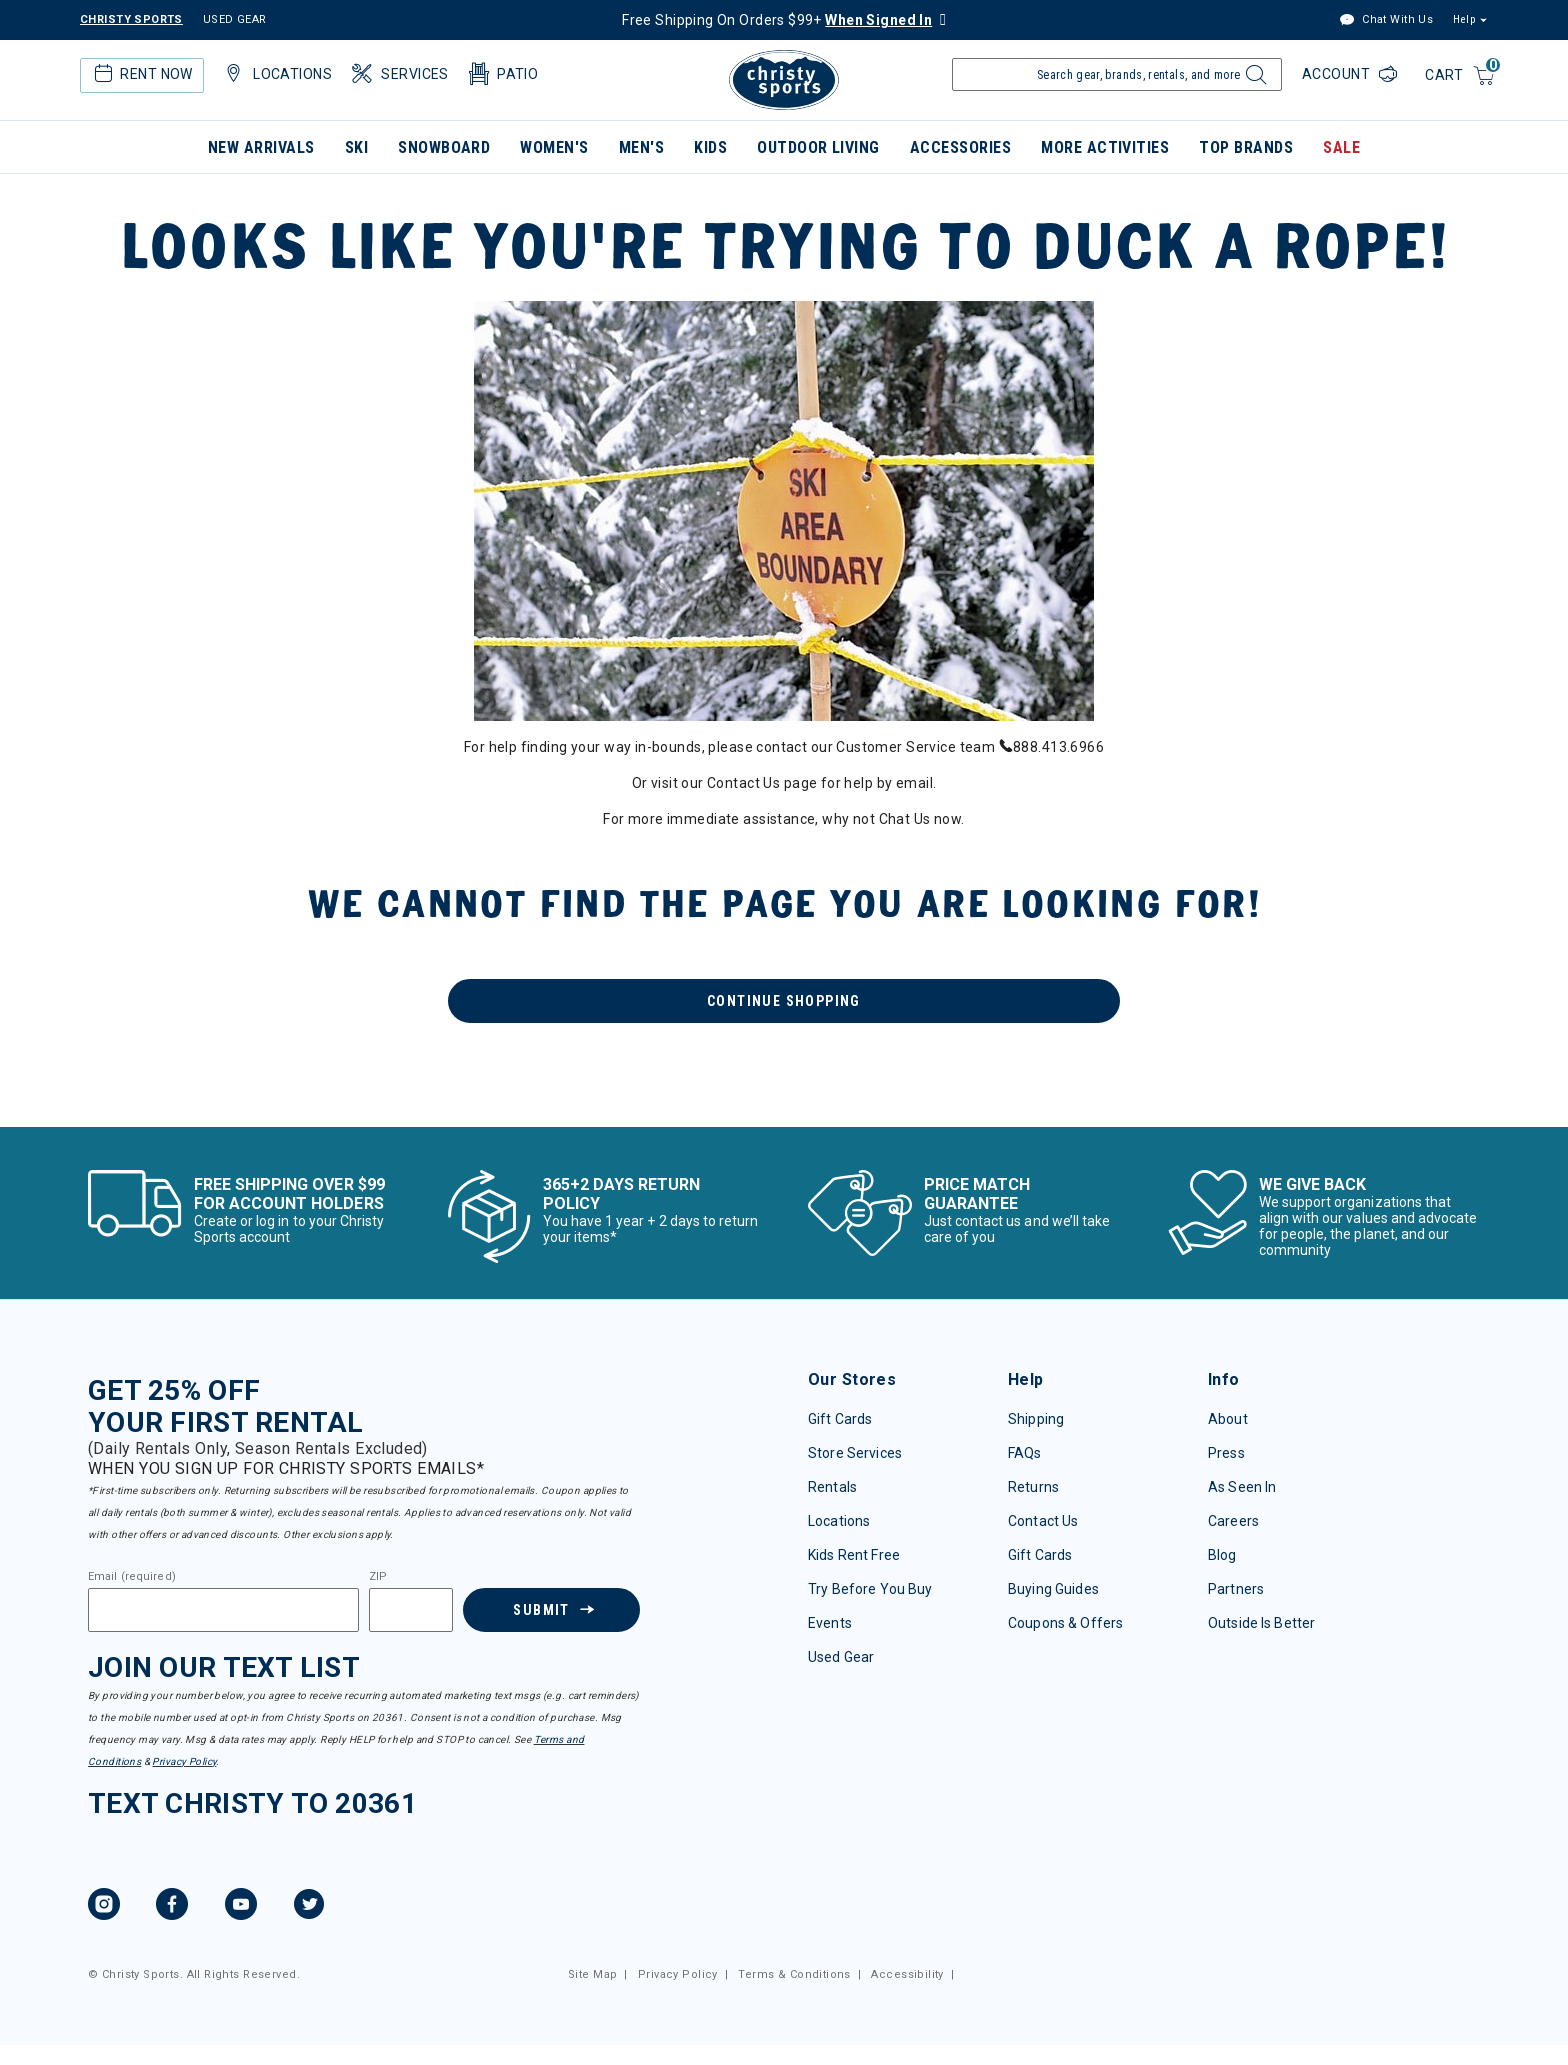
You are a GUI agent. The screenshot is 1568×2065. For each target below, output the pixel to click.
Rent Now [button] (141, 74)
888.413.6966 (1051, 747)
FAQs (1025, 1453)
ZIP (378, 1577)
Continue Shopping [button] (784, 1001)
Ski (356, 147)
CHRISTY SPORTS (131, 19)
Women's (554, 147)
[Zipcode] (411, 1610)
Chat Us (905, 819)
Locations (839, 1521)
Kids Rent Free (854, 1555)
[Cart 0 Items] (1460, 76)
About (1228, 1419)
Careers (1233, 1521)
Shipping (1036, 1419)
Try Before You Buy (870, 1589)
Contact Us (1043, 1521)
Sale (1341, 147)
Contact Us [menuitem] (743, 783)
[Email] (223, 1610)
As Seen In (1242, 1487)
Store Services (855, 1453)
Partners (1236, 1589)
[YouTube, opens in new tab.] (241, 1907)
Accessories (960, 147)
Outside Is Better (1261, 1623)
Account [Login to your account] (1338, 74)
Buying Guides (1053, 1589)
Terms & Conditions (794, 1974)
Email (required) (132, 1577)
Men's (641, 147)
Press (1226, 1453)
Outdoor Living (818, 147)
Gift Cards (840, 1419)
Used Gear (841, 1657)
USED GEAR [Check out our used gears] (235, 19)
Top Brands (1246, 147)
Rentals (832, 1487)
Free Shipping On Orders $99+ (777, 20)
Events (830, 1623)
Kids (710, 147)
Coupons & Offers (1065, 1623)
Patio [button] (502, 74)
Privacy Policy (184, 1761)
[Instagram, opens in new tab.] (104, 1907)
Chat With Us (1386, 20)
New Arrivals (261, 147)
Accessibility (907, 1974)
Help (1464, 19)
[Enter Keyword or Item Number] (1117, 74)
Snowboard (444, 147)
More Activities (1105, 147)
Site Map (592, 1974)
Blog (1222, 1555)
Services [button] (398, 74)
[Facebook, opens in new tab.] (172, 1907)
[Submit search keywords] (1253, 80)
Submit (541, 1610)
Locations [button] (276, 74)
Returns (1033, 1487)
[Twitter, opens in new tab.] (309, 1907)
